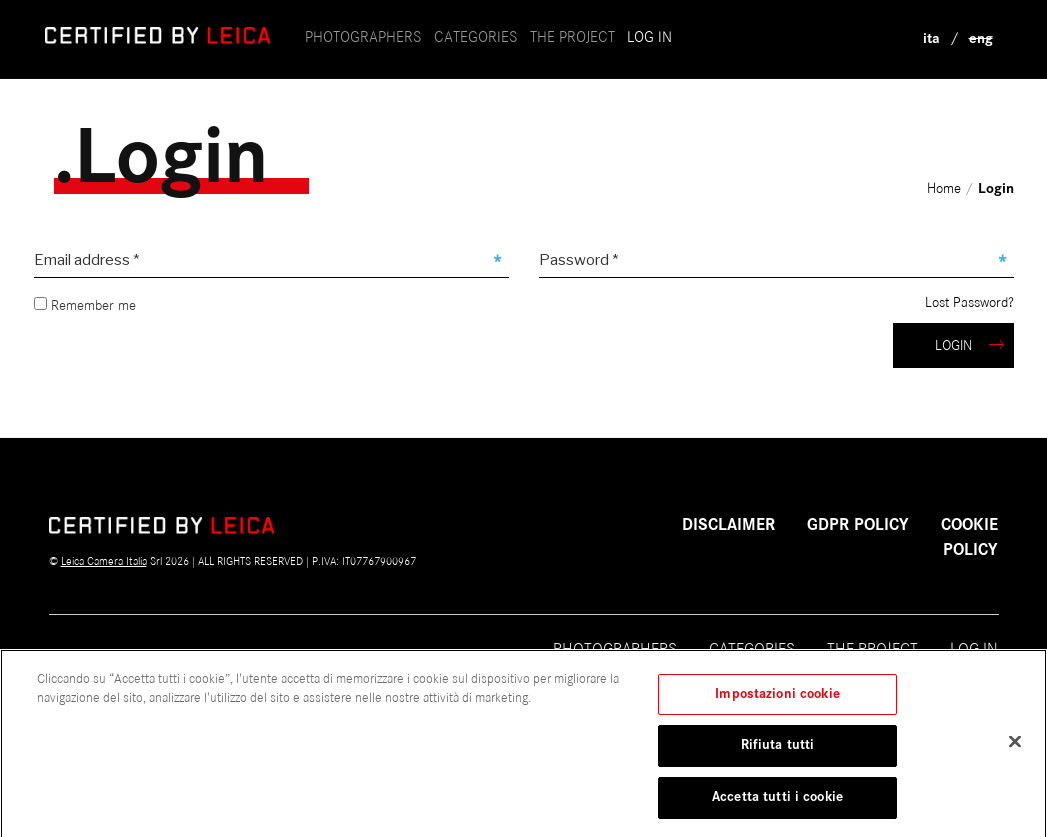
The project (872, 649)
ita (931, 38)
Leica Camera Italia (104, 561)
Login (969, 345)
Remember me (85, 305)
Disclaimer (728, 525)
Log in (649, 37)
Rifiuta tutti (778, 757)
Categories (476, 37)
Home (946, 188)
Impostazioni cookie (777, 705)
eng (981, 38)
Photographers (363, 37)
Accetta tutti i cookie (777, 808)
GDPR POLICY (858, 525)
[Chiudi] (1015, 752)
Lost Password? (969, 302)
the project (572, 37)
